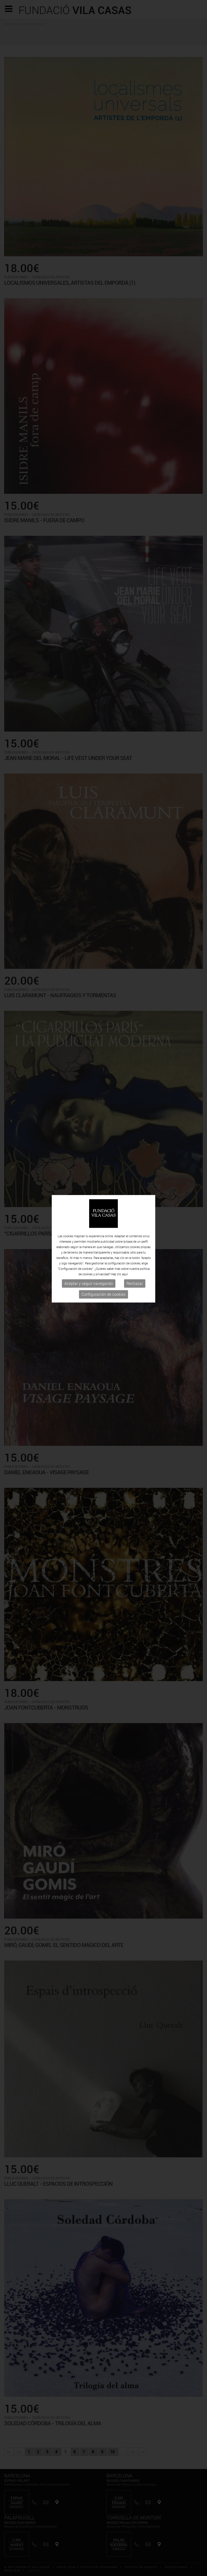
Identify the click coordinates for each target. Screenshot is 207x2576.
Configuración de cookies (103, 1161)
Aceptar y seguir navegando (88, 1150)
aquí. (125, 1141)
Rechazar (135, 1150)
